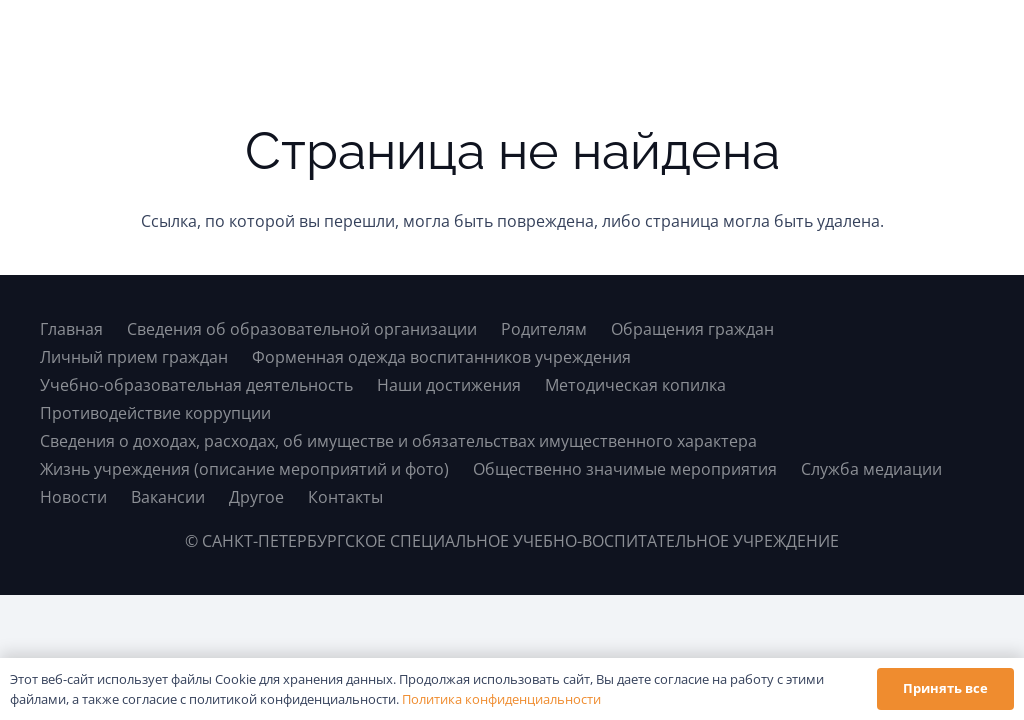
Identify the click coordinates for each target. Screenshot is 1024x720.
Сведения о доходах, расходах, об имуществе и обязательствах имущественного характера (398, 441)
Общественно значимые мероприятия (625, 469)
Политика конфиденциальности (501, 699)
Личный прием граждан (134, 357)
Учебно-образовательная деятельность (196, 385)
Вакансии (168, 497)
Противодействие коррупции (155, 413)
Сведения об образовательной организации (302, 329)
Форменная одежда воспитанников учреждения (441, 357)
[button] (967, 40)
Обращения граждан (692, 329)
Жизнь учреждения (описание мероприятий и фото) (244, 469)
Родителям (544, 329)
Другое (256, 497)
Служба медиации (871, 469)
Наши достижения (449, 385)
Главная (71, 329)
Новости (73, 497)
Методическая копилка (635, 385)
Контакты (345, 497)
